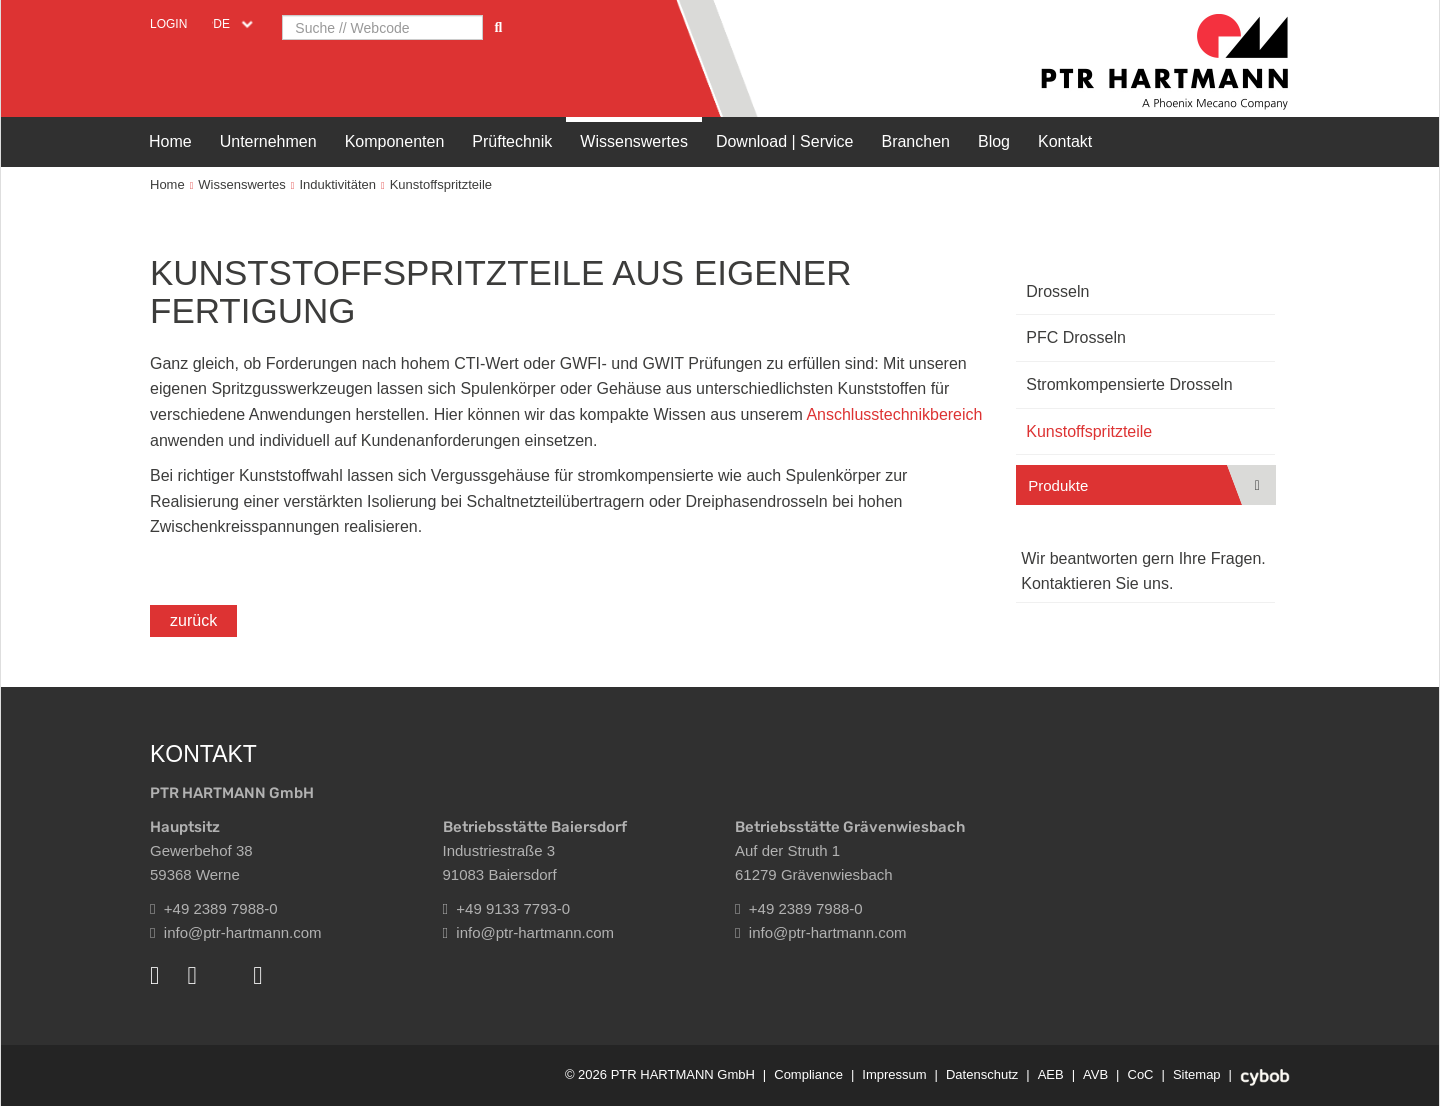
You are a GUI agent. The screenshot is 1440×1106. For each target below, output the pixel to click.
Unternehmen (268, 141)
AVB (1095, 1074)
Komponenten (395, 141)
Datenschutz (982, 1074)
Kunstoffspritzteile (441, 184)
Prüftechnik (512, 141)
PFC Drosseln (1076, 337)
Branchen (915, 141)
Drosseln (1057, 291)
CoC (1141, 1074)
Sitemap (1197, 1074)
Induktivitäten (337, 184)
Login (168, 24)
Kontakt (1065, 141)
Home (170, 141)
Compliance (808, 1074)
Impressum (894, 1074)
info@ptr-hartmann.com (236, 932)
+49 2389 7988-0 (214, 908)
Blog (994, 141)
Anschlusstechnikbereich (894, 414)
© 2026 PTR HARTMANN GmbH (660, 1074)
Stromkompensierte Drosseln (1129, 384)
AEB (1051, 1074)
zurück (193, 620)
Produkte (1058, 485)
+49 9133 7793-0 (507, 908)
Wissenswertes (634, 141)
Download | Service (785, 141)
